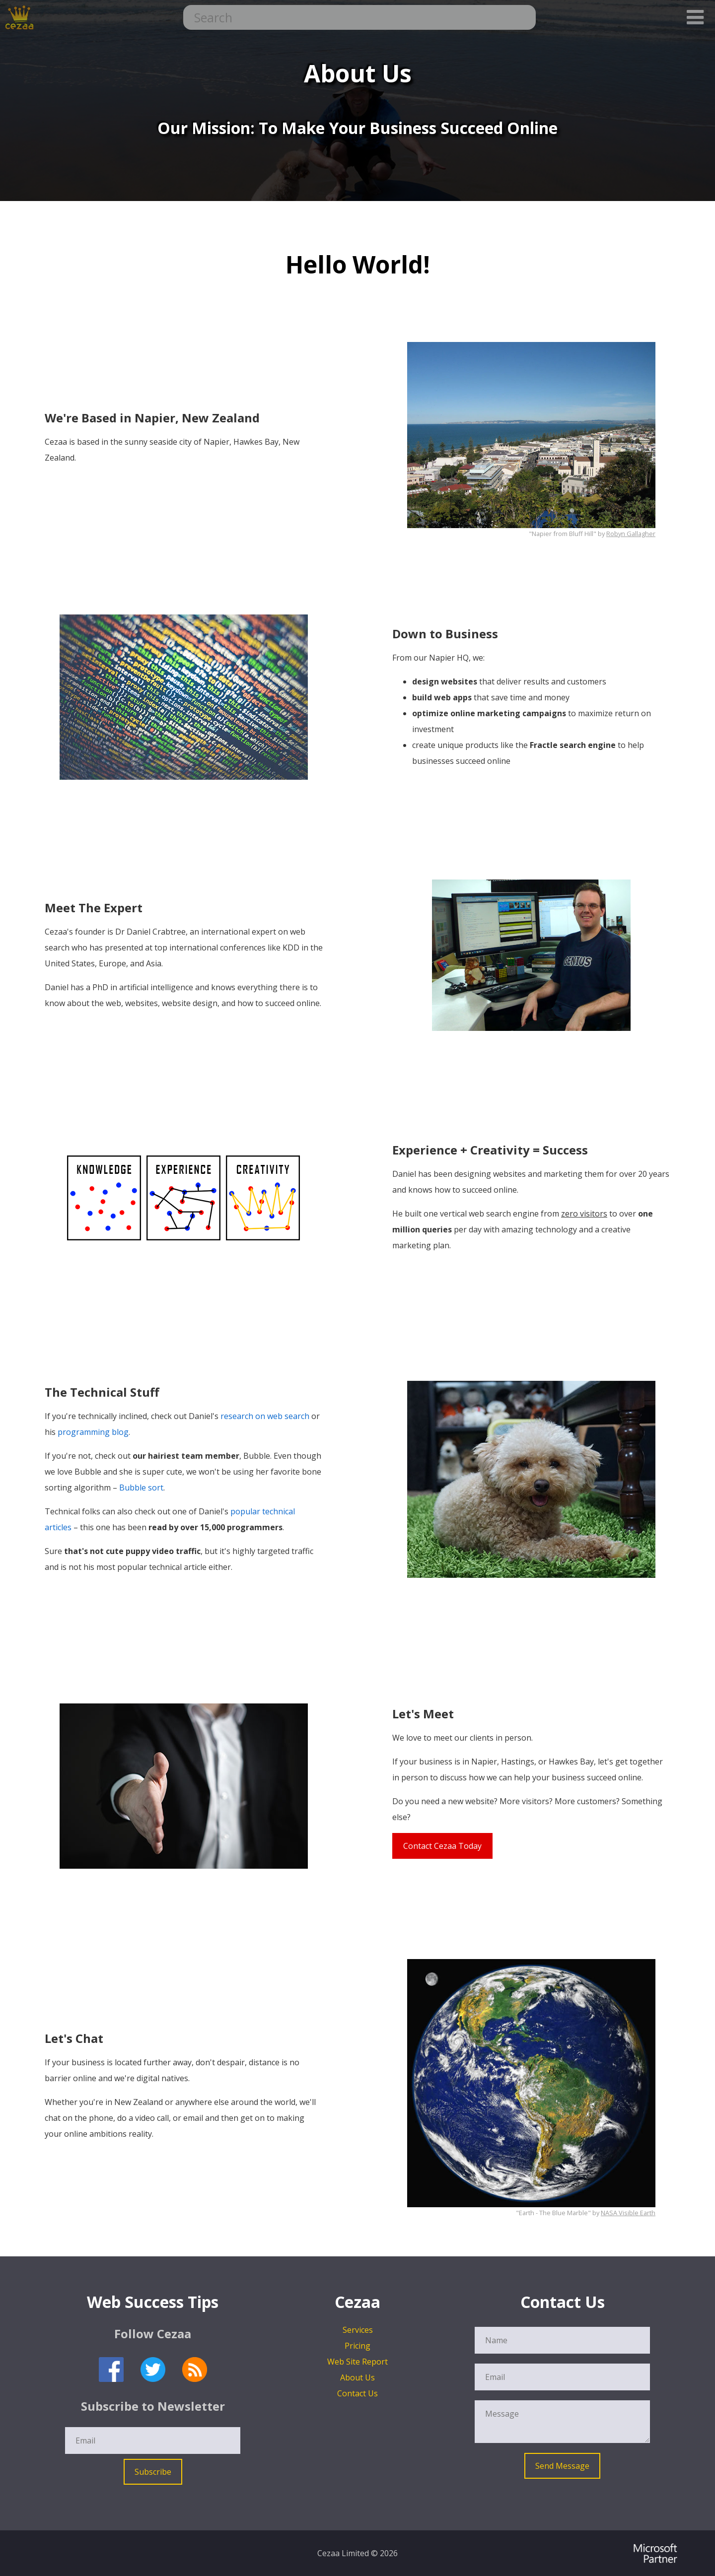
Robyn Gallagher (630, 533)
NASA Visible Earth (628, 2212)
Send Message (562, 2465)
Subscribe (153, 2471)
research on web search (264, 1416)
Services (358, 2329)
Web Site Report (357, 2361)
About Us (357, 2377)
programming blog (93, 1431)
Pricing (357, 2345)
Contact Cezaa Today (442, 1845)
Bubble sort (141, 1487)
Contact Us (357, 2393)
